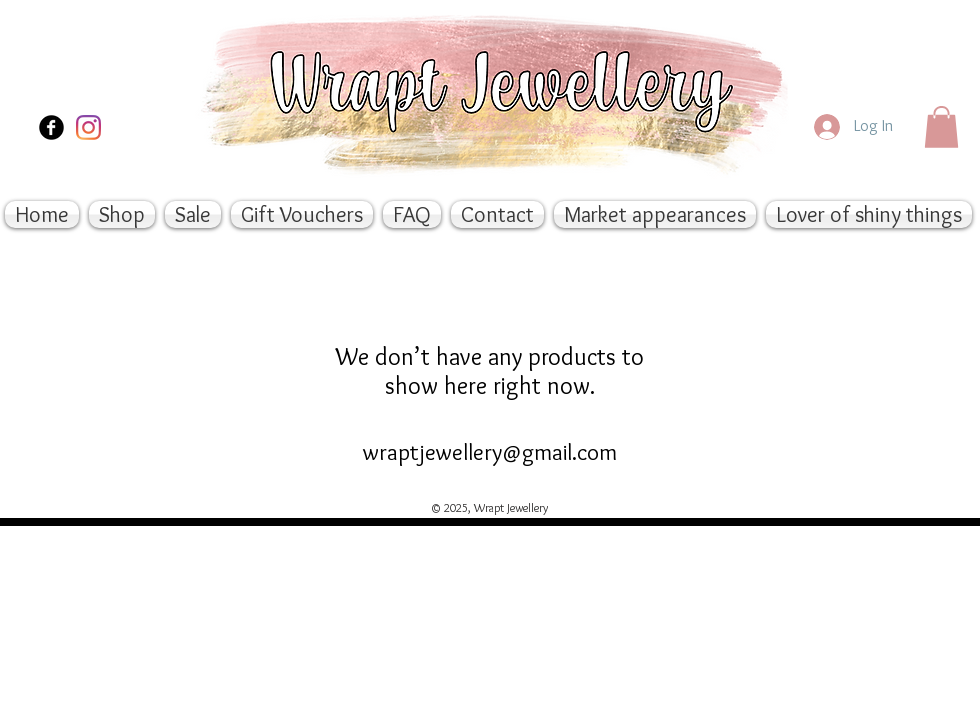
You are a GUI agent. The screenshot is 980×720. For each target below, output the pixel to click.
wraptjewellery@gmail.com (490, 452)
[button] (941, 127)
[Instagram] (88, 127)
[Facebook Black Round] (51, 127)
